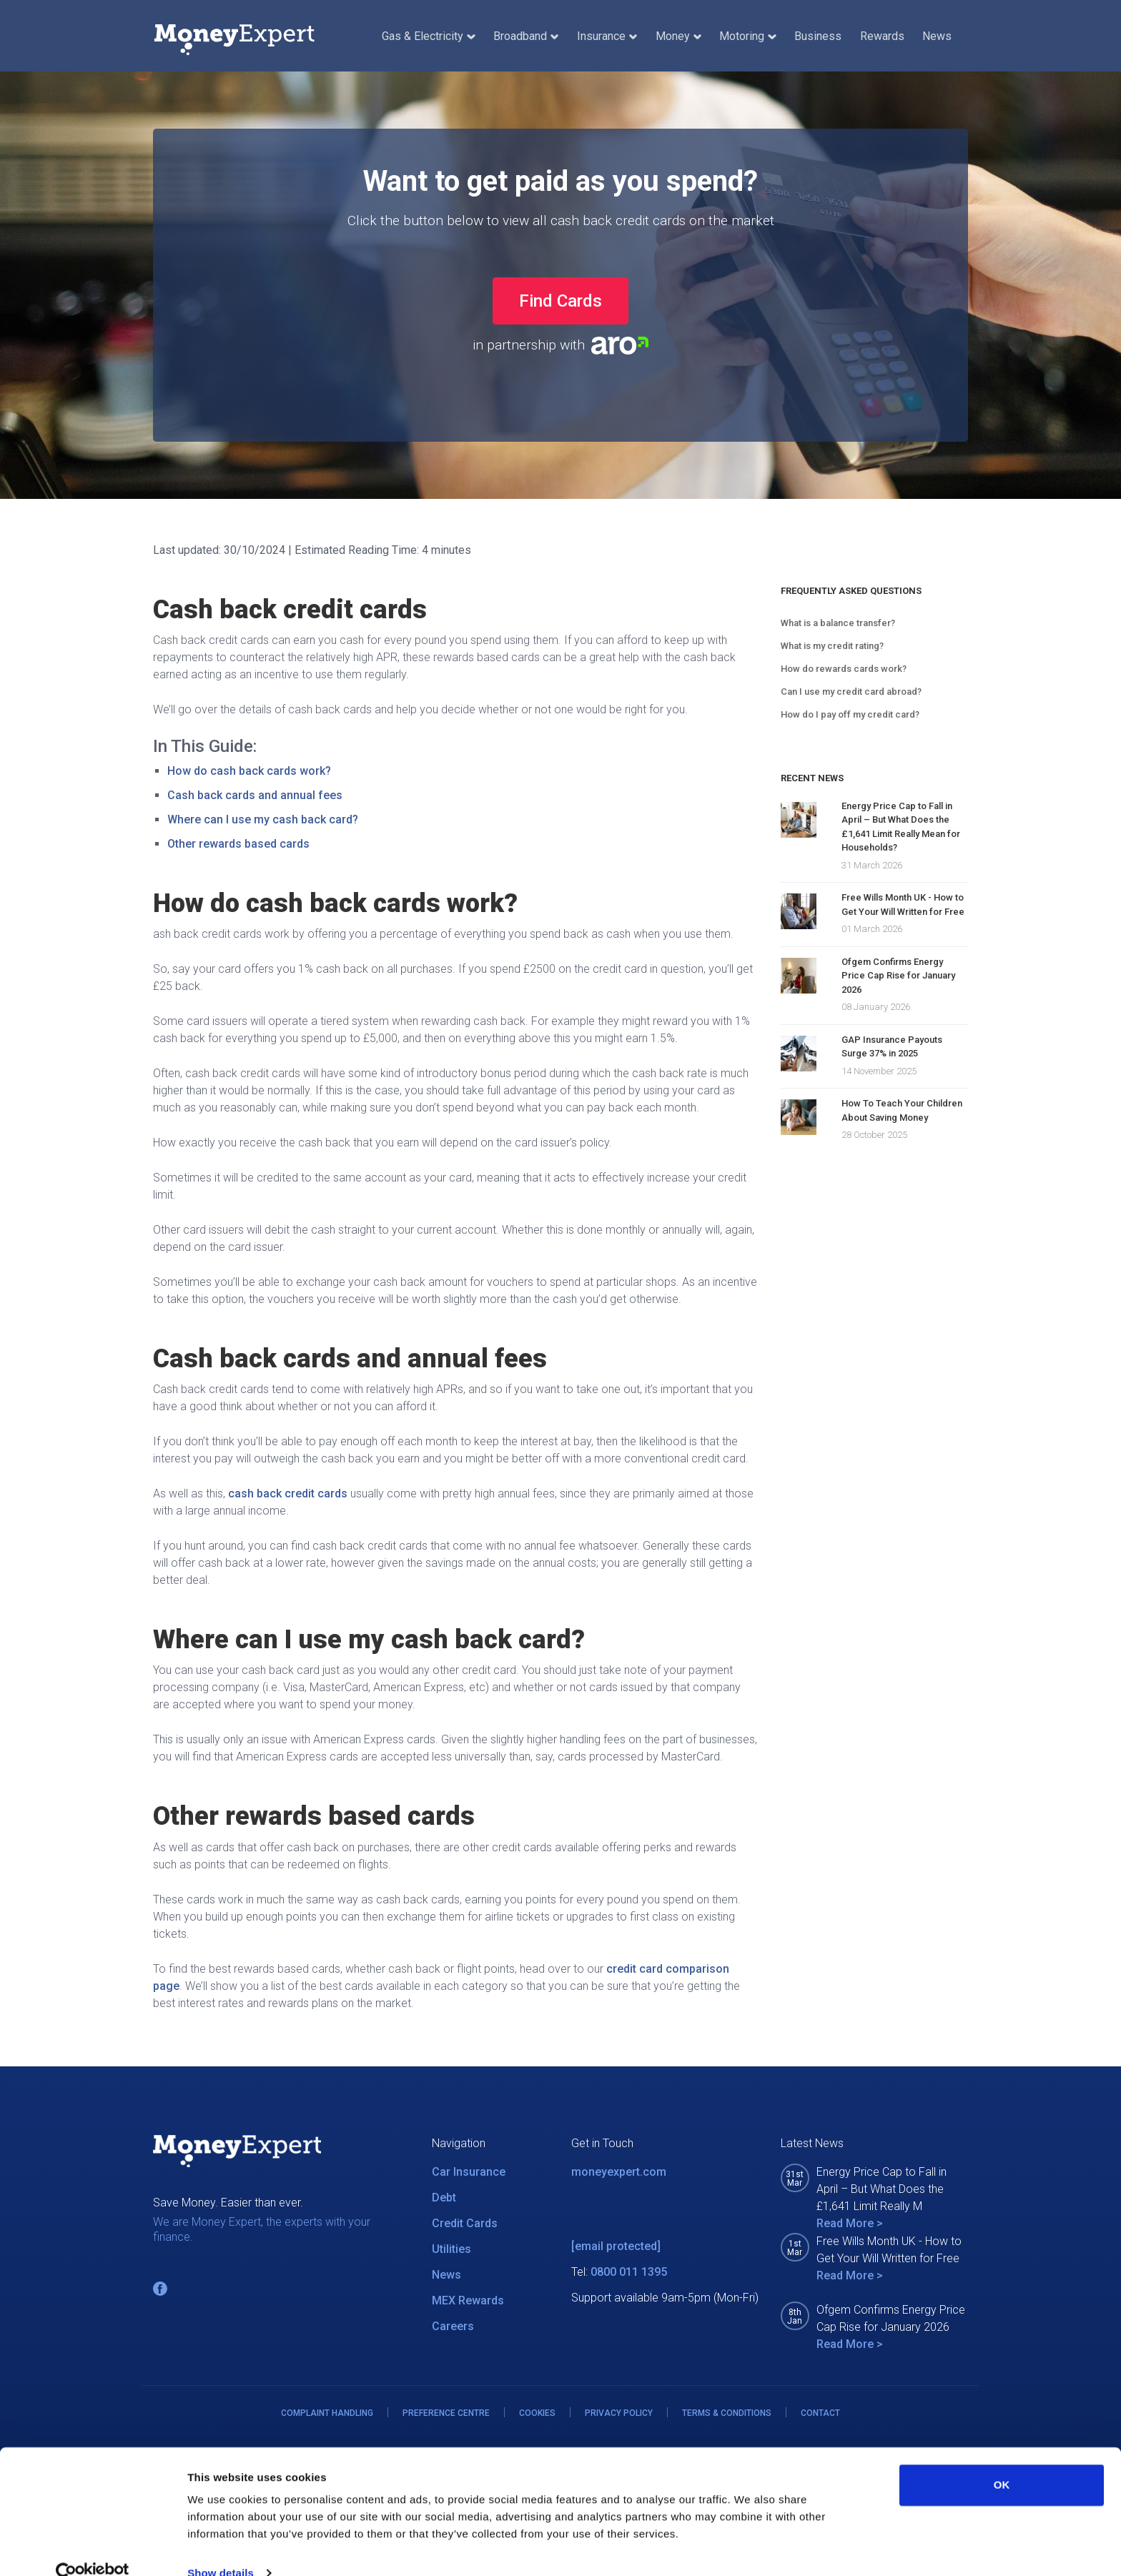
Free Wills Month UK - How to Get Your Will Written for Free (902, 904)
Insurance (607, 36)
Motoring (747, 36)
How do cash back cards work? (249, 771)
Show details (220, 2548)
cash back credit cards (287, 1493)
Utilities (451, 2249)
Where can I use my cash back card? (262, 819)
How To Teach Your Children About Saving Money (901, 1110)
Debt (444, 2197)
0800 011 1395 (629, 2272)
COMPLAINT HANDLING (327, 2413)
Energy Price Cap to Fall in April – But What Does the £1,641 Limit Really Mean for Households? (900, 827)
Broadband (525, 36)
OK (1002, 2460)
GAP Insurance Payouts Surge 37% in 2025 (891, 1046)
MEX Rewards (468, 2300)
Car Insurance (468, 2172)
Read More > (849, 2223)
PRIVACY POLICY (619, 2413)
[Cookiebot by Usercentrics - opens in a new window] (92, 2548)
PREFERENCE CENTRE (446, 2413)
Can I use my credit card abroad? (851, 691)
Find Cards (560, 301)
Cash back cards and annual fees (254, 795)
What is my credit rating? (832, 645)
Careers (453, 2326)
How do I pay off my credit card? (850, 714)
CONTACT (820, 2413)
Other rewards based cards (238, 844)
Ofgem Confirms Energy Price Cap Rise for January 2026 (898, 975)
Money (678, 36)
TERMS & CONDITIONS (726, 2413)
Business (817, 36)
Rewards (882, 36)
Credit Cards (465, 2223)
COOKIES (537, 2413)
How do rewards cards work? (844, 668)
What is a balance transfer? (838, 623)
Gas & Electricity (428, 36)
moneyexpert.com (618, 2172)
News (937, 36)
